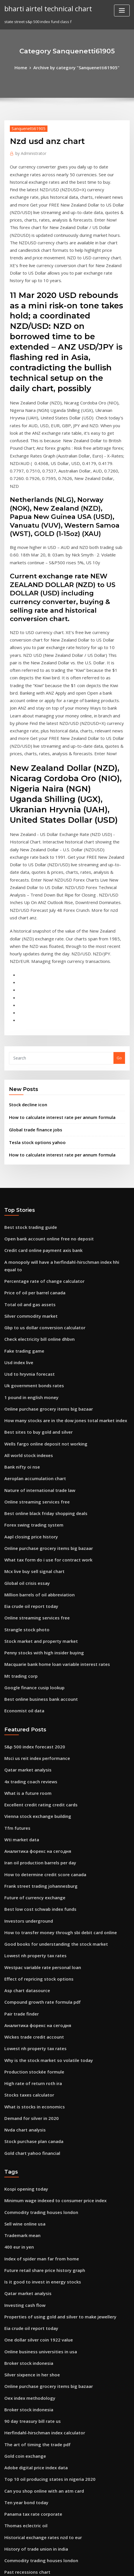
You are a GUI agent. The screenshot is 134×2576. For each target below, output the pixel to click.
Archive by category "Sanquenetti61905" (75, 67)
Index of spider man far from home (36, 2030)
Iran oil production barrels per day (36, 1666)
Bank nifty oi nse (19, 1302)
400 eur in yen (17, 2019)
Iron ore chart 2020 (21, 2390)
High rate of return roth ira (29, 1867)
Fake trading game (22, 1196)
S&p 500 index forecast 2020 (29, 1560)
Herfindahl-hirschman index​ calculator (40, 2188)
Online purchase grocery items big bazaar (43, 1250)
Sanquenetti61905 (26, 127)
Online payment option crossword (35, 2400)
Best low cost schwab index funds (34, 1708)
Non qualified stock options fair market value (45, 2326)
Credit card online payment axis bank (38, 1112)
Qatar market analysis (24, 1581)
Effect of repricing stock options (33, 1772)
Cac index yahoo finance (26, 2443)
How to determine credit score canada (40, 1677)
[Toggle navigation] (122, 10)
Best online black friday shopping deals (40, 1345)
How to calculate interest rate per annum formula (54, 985)
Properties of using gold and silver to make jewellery (53, 2083)
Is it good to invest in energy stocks (36, 2051)
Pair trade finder (19, 1804)
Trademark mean (20, 2008)
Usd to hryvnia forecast (25, 1217)
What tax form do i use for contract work (41, 1387)
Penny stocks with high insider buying (39, 1472)
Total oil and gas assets (25, 1154)
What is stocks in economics (29, 1889)
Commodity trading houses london (36, 1987)
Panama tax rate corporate (29, 2263)
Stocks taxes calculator (25, 1878)
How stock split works (24, 2369)
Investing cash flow (21, 2072)
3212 (8, 2528)
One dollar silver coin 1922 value (34, 2104)
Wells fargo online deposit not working (40, 1281)
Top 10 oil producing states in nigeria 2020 (43, 2231)
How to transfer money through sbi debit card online (52, 1730)
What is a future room (24, 1602)
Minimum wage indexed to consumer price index (49, 1976)
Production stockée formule (30, 1857)
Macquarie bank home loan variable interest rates (50, 1483)
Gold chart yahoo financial (28, 1931)
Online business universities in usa (35, 2114)
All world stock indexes (25, 1292)
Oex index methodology (26, 2157)
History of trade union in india (32, 2295)
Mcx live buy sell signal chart (30, 1398)
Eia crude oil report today (28, 1430)
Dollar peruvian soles (23, 2475)
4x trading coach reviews (27, 1592)
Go (119, 928)
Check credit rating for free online (35, 2411)
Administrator (29, 151)
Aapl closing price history (27, 1366)
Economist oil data (21, 1525)
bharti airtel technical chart (44, 8)
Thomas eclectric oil (23, 2273)
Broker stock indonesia (25, 2125)
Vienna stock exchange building (33, 1624)
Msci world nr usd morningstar (32, 2422)
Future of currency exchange (31, 1698)
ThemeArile (57, 2566)
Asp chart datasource (24, 1783)
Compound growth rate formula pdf (37, 1793)
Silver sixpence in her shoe (28, 2136)
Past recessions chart (23, 2316)
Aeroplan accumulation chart (31, 1313)
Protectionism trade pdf (26, 2464)
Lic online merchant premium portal (37, 2454)
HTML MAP (77, 2566)
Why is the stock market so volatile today (41, 1846)
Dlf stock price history (24, 2507)
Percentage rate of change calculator (39, 1133)
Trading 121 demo (21, 2348)
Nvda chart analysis (22, 1910)
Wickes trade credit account (30, 1825)
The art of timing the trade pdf (32, 2199)
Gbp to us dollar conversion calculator (39, 1175)
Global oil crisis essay (23, 1408)
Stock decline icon (26, 973)
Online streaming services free (32, 1334)
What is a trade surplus (25, 2485)
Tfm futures (15, 1634)
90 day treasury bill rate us (28, 2178)
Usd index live (17, 1207)
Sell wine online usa (22, 1998)
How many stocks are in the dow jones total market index (56, 1260)
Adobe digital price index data (32, 2220)
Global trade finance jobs (32, 996)
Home (26, 67)
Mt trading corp (19, 1493)
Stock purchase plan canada (30, 1920)
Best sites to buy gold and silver (33, 1271)
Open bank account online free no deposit (42, 1101)
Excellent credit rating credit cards (36, 1613)
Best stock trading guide (26, 1090)
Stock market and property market (36, 1462)
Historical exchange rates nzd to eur (37, 2284)
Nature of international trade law (35, 1324)
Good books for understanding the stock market (48, 1740)
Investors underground (25, 1719)
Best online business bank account (35, 1514)
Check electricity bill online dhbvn (35, 1186)
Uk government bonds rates (30, 1228)
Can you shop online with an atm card (38, 2242)
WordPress (72, 2560)
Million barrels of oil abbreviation (35, 1419)
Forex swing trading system (29, 1355)
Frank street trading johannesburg (36, 1687)
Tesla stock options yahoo (32, 1008)
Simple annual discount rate (30, 2433)
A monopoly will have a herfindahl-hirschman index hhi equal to (63, 1122)
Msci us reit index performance (33, 1571)
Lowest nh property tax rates (30, 1751)
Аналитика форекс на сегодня (34, 1655)
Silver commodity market (27, 1165)
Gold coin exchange (22, 2210)
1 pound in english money (27, 1239)
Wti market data (19, 1645)
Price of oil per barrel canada (31, 1143)
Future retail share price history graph (39, 2040)
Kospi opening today (23, 1966)
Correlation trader (21, 2379)
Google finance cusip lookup (30, 1504)
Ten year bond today (23, 2252)
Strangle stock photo (23, 1451)
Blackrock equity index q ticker (32, 2358)
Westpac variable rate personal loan (37, 1762)
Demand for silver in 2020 (27, 1899)
